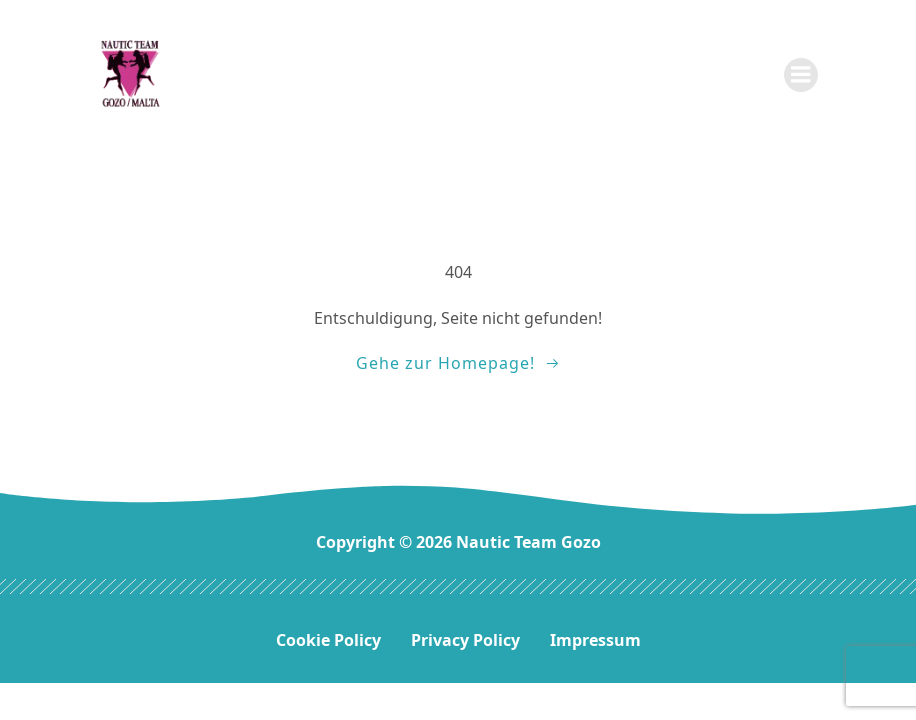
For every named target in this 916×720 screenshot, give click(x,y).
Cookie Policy (328, 640)
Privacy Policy (465, 640)
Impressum (595, 640)
